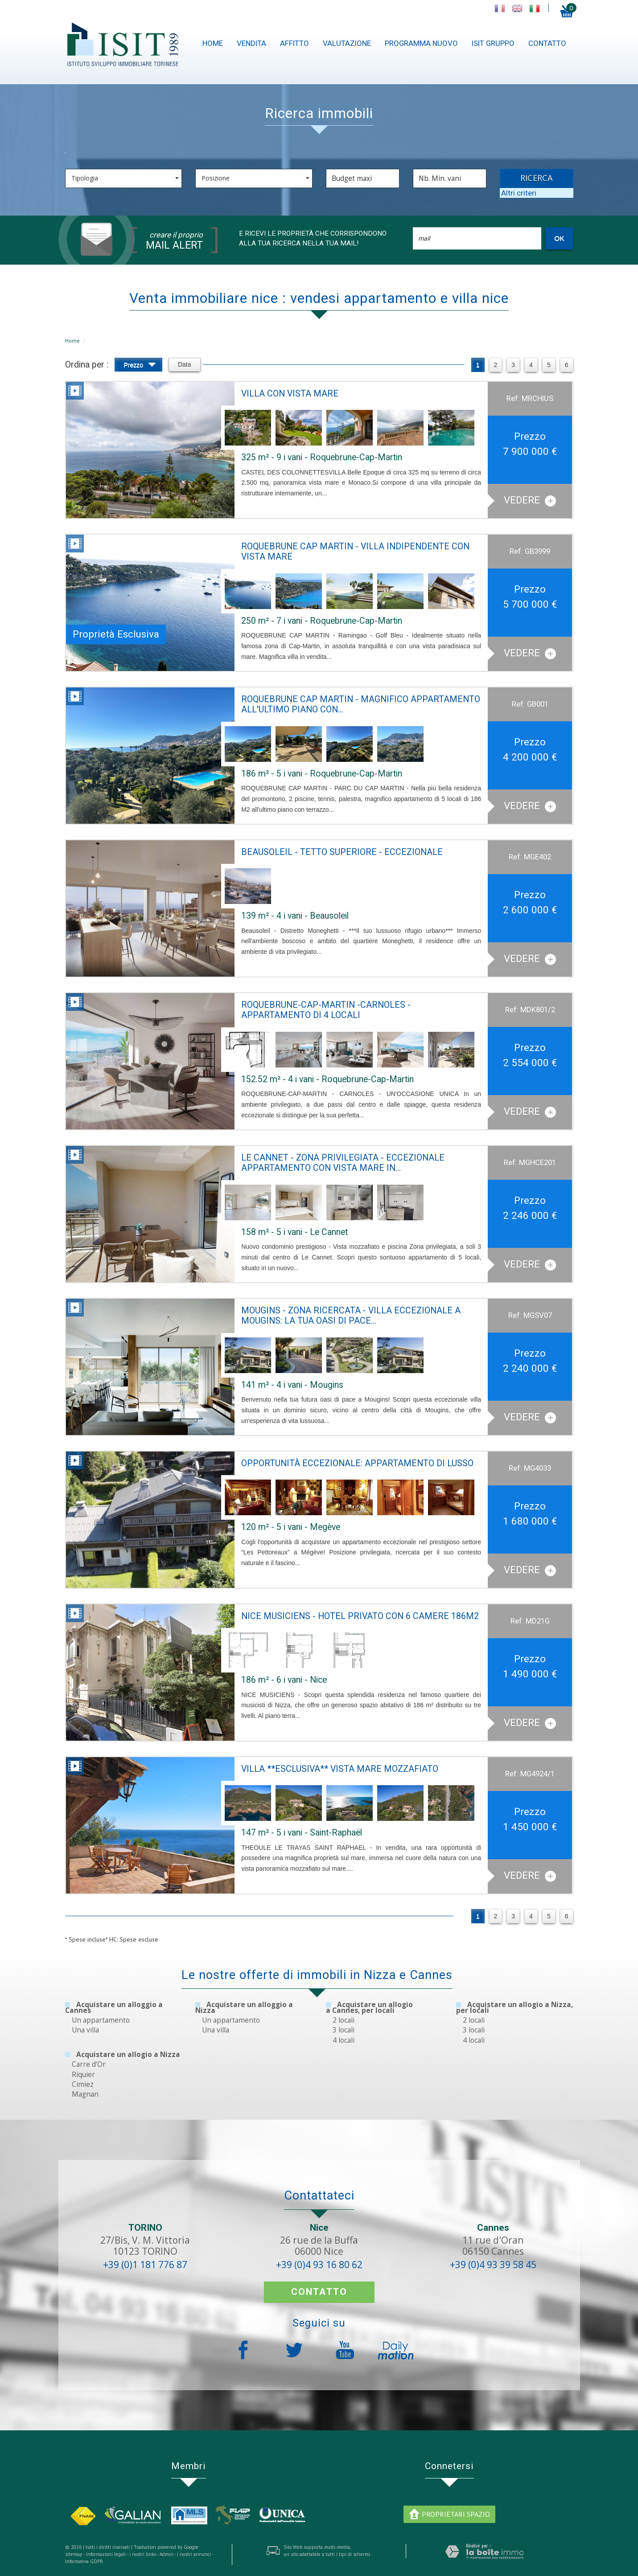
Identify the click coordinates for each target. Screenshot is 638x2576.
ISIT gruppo (493, 43)
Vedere (530, 500)
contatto (547, 43)
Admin (166, 2554)
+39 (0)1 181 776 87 (145, 2264)
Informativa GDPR (84, 2561)
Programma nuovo (421, 43)
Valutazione (347, 43)
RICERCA (536, 177)
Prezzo (140, 366)
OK (559, 238)
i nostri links (142, 2554)
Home (212, 43)
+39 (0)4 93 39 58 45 (493, 2264)
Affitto (294, 43)
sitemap (73, 2554)
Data (184, 364)
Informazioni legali (106, 2554)
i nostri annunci (194, 2554)
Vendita (251, 43)
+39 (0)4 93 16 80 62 (319, 2264)
